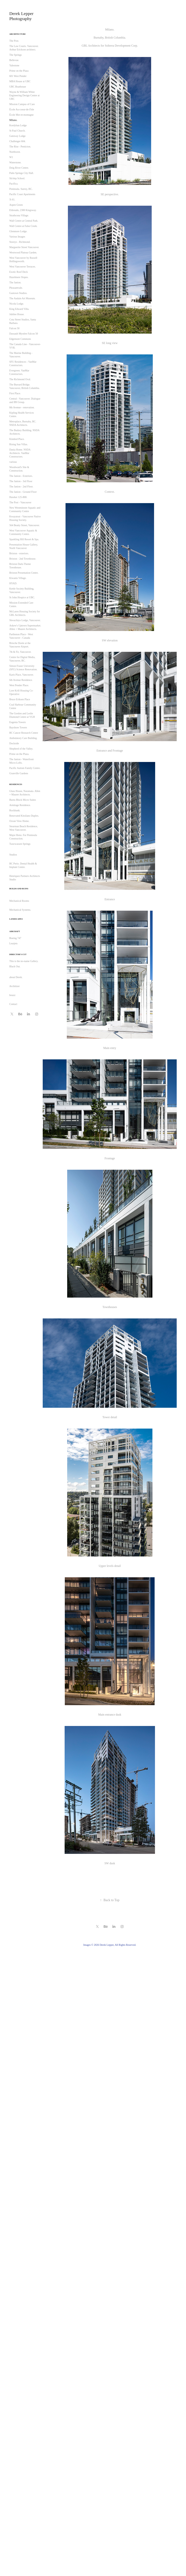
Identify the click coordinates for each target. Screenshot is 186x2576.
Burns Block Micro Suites (22, 800)
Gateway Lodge (17, 136)
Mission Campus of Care (22, 104)
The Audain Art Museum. (22, 298)
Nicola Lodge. (16, 303)
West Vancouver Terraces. (22, 266)
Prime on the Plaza (18, 70)
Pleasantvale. (16, 287)
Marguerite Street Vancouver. (24, 247)
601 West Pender (17, 76)
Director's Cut (17, 954)
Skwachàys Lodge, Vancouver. (25, 620)
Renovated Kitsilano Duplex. (24, 815)
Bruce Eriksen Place (19, 699)
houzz (12, 995)
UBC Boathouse (17, 86)
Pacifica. (13, 183)
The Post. (14, 40)
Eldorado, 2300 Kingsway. (23, 210)
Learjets (13, 943)
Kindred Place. (16, 439)
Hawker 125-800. (18, 497)
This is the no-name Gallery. (23, 961)
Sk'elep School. (17, 178)
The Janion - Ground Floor (23, 492)
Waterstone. (15, 162)
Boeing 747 (15, 938)
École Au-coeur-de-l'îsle (21, 109)
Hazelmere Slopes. (18, 277)
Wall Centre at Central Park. (23, 220)
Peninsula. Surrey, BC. (20, 189)
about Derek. (15, 977)
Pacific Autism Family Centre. (24, 768)
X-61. (12, 199)
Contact (13, 1004)
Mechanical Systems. (20, 909)
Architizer (14, 986)
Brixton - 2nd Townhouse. (22, 558)
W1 (11, 157)
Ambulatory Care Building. (23, 738)
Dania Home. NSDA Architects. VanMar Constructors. (19, 453)
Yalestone (14, 65)
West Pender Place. (19, 685)
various (13, 462)
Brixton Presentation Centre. (24, 572)
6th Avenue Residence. (21, 680)
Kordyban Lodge (18, 125)
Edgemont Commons (20, 339)
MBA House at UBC (19, 81)
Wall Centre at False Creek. (23, 226)
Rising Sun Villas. (18, 444)
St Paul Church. (17, 130)
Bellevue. (14, 60)
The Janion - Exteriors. (21, 476)
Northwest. (15, 152)
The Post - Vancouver (20, 502)
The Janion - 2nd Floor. (21, 486)
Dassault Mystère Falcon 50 (23, 333)
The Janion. (15, 282)
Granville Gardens (18, 773)
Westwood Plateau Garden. (23, 252)
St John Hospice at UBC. (22, 597)
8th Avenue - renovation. (21, 407)
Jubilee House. (16, 314)
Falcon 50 (14, 328)
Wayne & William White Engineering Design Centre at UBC (24, 95)
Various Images (17, 236)
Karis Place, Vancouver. (21, 674)
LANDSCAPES (16, 919)
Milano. (13, 120)
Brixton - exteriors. (19, 553)
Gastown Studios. (18, 293)
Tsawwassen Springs (19, 844)
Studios (13, 854)
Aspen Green (16, 205)
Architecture (17, 34)
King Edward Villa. (19, 309)
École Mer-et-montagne (21, 114)
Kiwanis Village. (17, 578)
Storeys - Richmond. (19, 242)
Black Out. (14, 966)
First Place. (15, 393)
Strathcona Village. (19, 215)
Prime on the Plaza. (19, 754)
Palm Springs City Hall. (21, 173)
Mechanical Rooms (19, 901)
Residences (15, 784)
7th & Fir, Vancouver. (20, 652)
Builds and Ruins (18, 888)
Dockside (14, 743)
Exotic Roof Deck (18, 272)
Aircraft (14, 931)
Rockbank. (14, 810)
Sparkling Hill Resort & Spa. (24, 539)
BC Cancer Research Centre (23, 732)
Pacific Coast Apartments (22, 194)
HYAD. (13, 583)
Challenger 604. (17, 141)
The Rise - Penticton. (20, 146)
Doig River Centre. (19, 167)
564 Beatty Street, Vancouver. (24, 525)
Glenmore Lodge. (18, 231)
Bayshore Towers (18, 727)
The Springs (15, 55)
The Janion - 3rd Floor (20, 481)
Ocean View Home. (19, 821)
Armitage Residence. (20, 805)
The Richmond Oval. (20, 379)
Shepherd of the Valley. (21, 748)
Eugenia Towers (17, 722)
